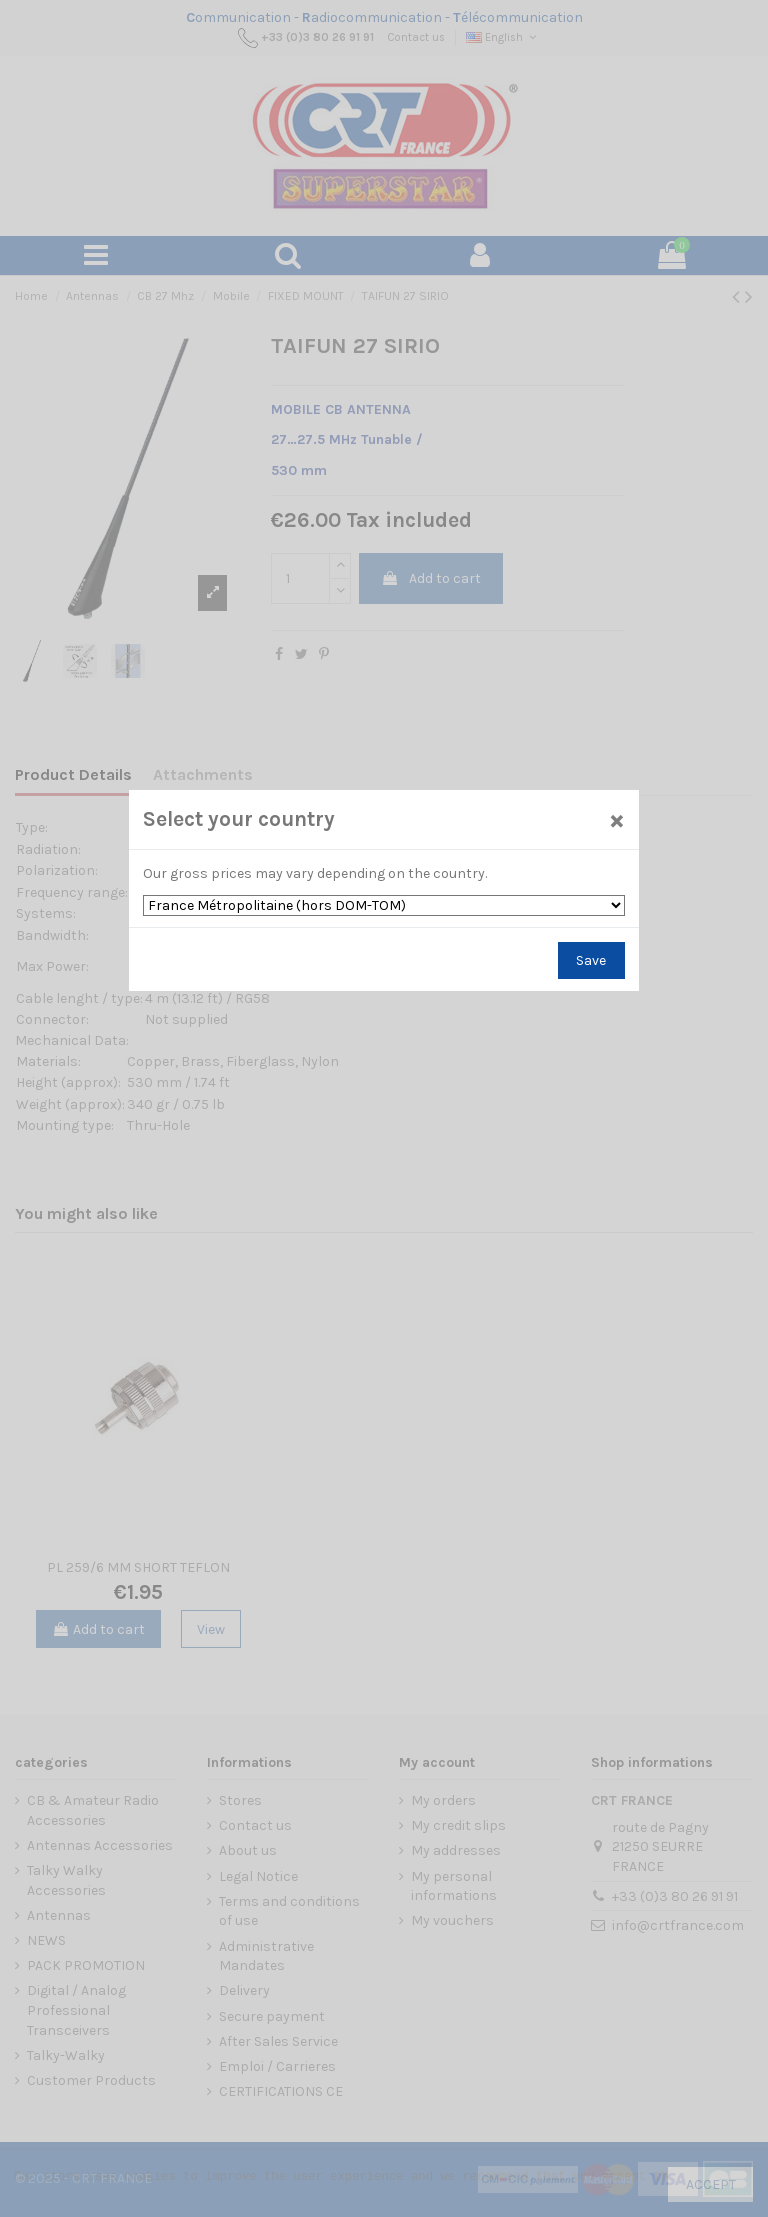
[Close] (616, 820)
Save (590, 960)
